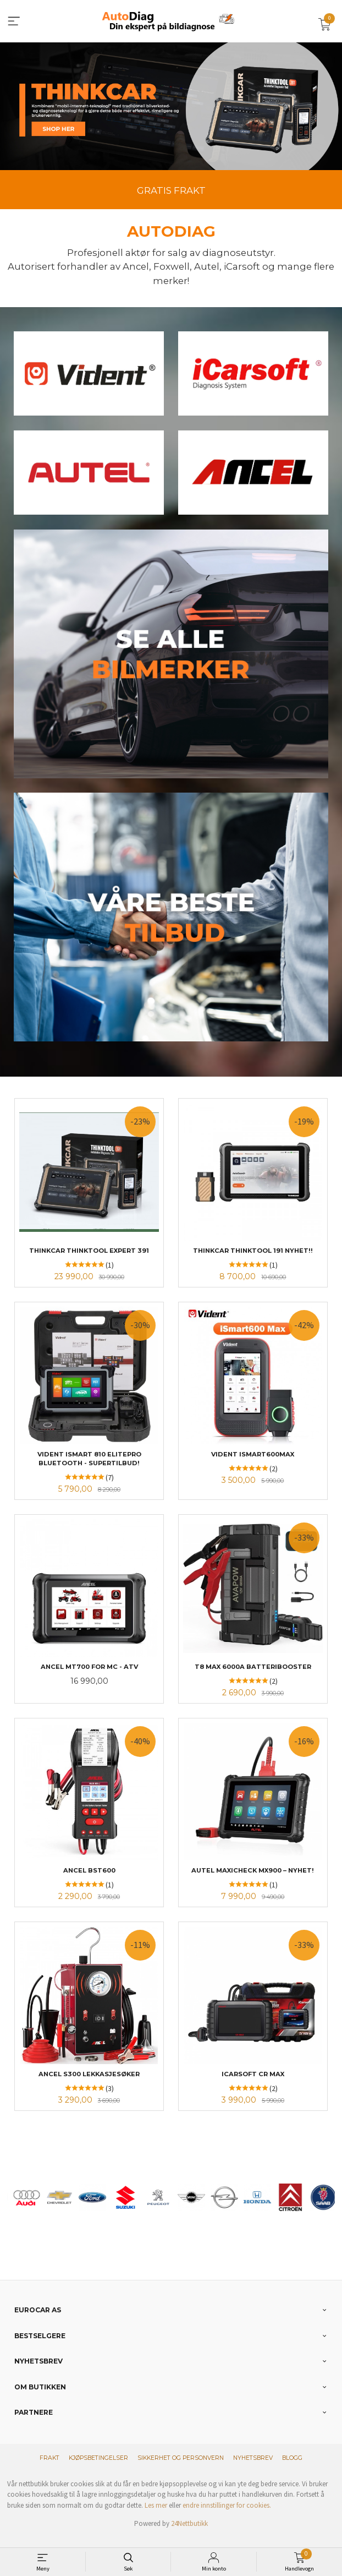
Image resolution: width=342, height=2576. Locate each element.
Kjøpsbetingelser (98, 2469)
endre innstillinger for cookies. (227, 2516)
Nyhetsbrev (253, 2469)
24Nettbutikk (189, 2534)
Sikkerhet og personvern (180, 2469)
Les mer (156, 2516)
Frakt (49, 2469)
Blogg (292, 2469)
